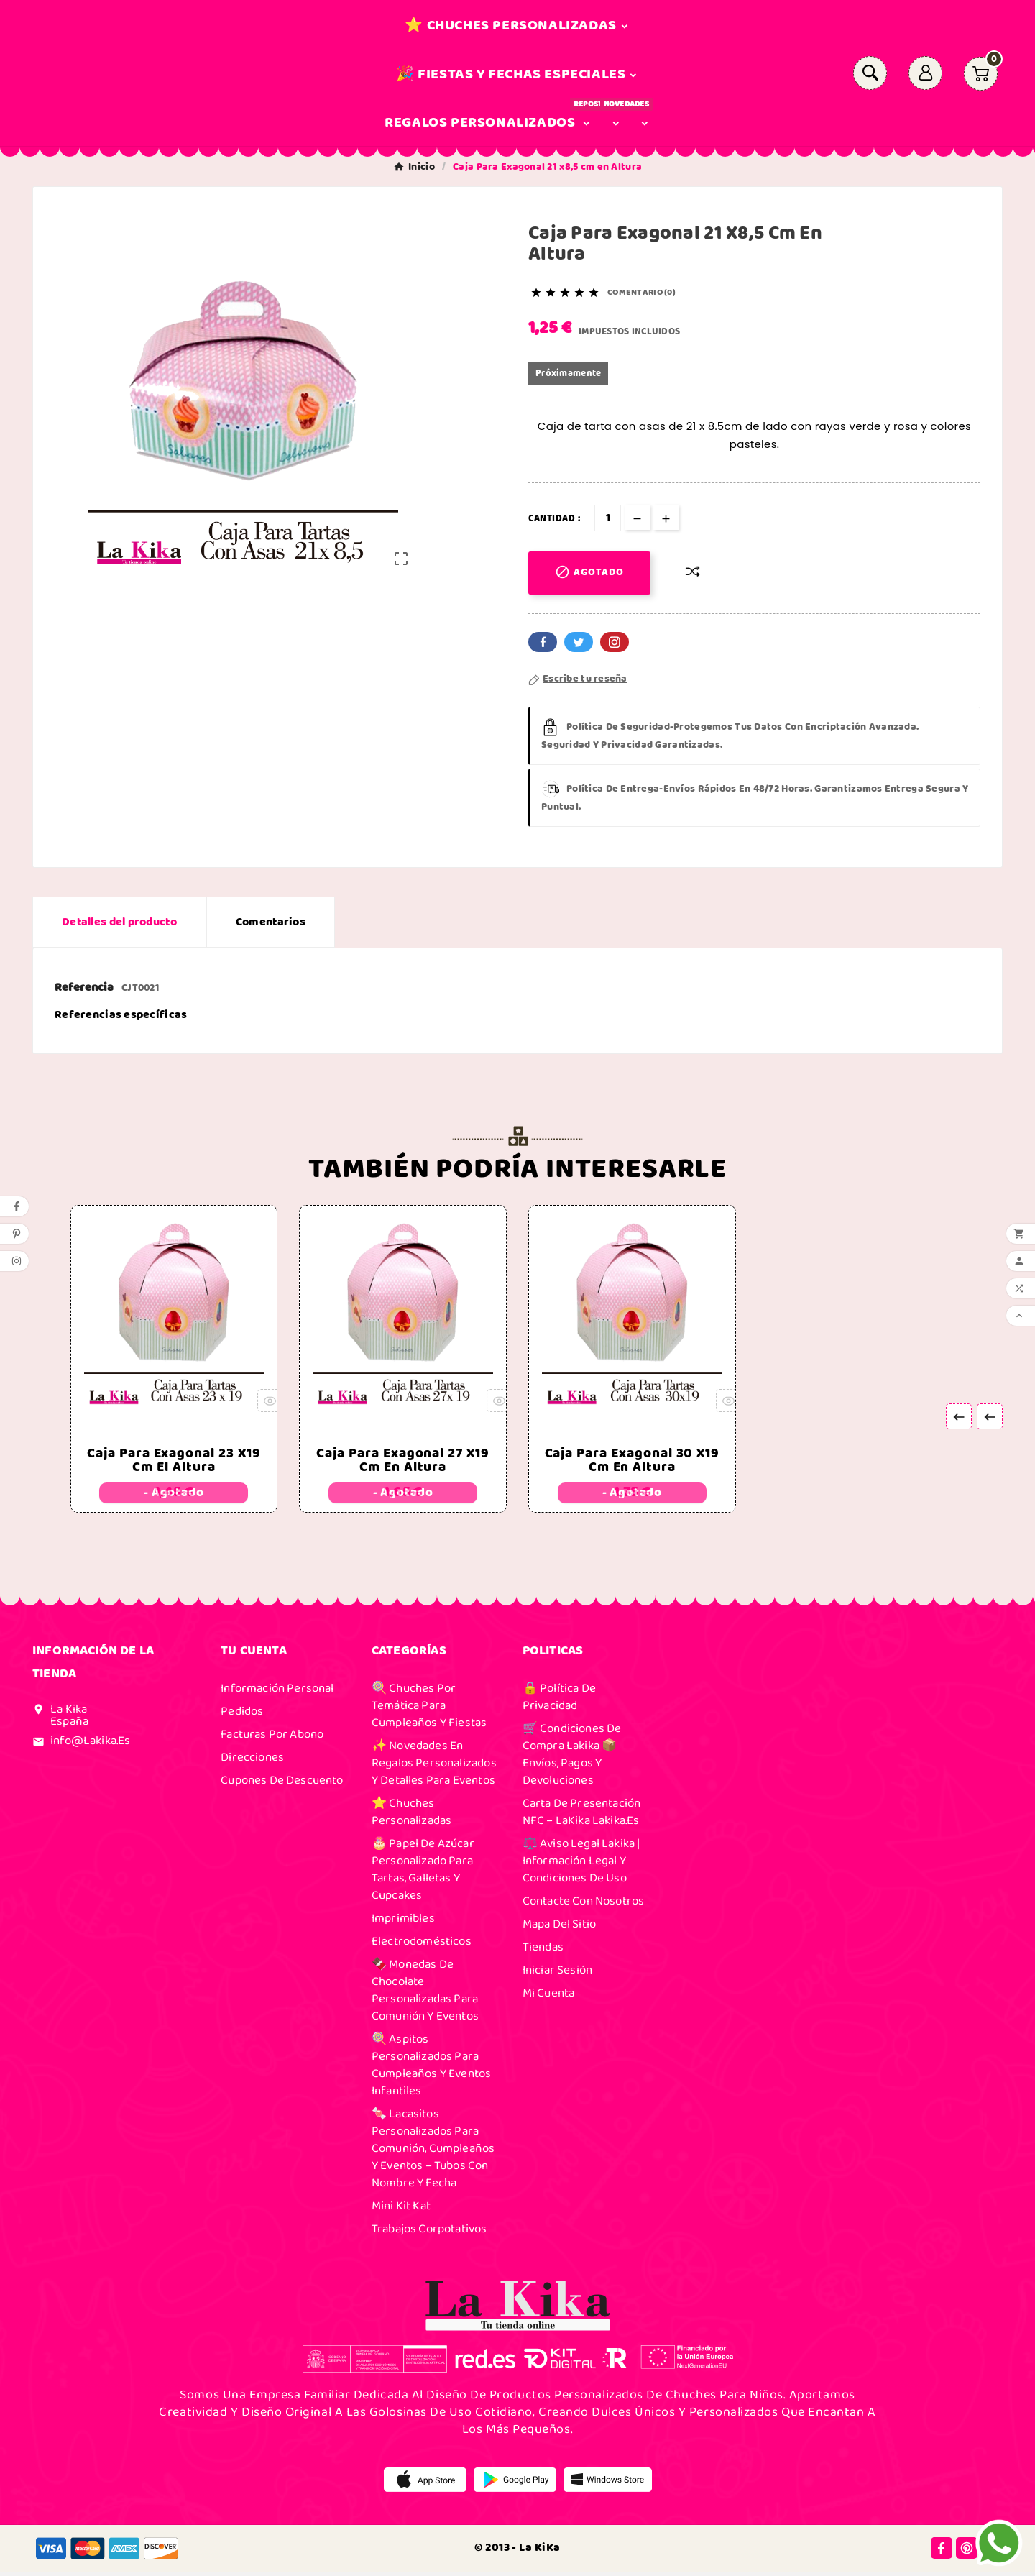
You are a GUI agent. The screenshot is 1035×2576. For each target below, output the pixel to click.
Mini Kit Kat (401, 2210)
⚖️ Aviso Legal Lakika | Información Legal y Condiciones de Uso (581, 1865)
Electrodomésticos (422, 1945)
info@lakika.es (90, 1745)
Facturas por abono (272, 1738)
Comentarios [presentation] (270, 922)
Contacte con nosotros (584, 1905)
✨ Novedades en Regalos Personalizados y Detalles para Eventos (434, 1767)
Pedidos (242, 1715)
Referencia (85, 987)
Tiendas (543, 1951)
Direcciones (252, 1761)
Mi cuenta (549, 1997)
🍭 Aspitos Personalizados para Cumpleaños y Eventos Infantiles (431, 2069)
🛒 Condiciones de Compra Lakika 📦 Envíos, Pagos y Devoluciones (572, 1758)
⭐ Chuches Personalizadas (411, 1816)
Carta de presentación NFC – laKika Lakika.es (582, 1816)
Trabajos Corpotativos (429, 2233)
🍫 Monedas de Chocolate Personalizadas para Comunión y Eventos (425, 1994)
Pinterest (614, 642)
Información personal (277, 1692)
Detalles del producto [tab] (119, 922)
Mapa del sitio (559, 1928)
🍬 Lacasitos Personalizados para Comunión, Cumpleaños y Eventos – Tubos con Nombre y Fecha (433, 2152)
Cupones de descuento (282, 1784)
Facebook (542, 642)
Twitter (578, 642)
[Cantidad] (607, 518)
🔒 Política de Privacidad (559, 1701)
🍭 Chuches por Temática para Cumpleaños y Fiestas (429, 1710)
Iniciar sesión (557, 1974)
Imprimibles (403, 1922)
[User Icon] (925, 73)
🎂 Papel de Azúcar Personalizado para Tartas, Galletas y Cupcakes (423, 1873)
